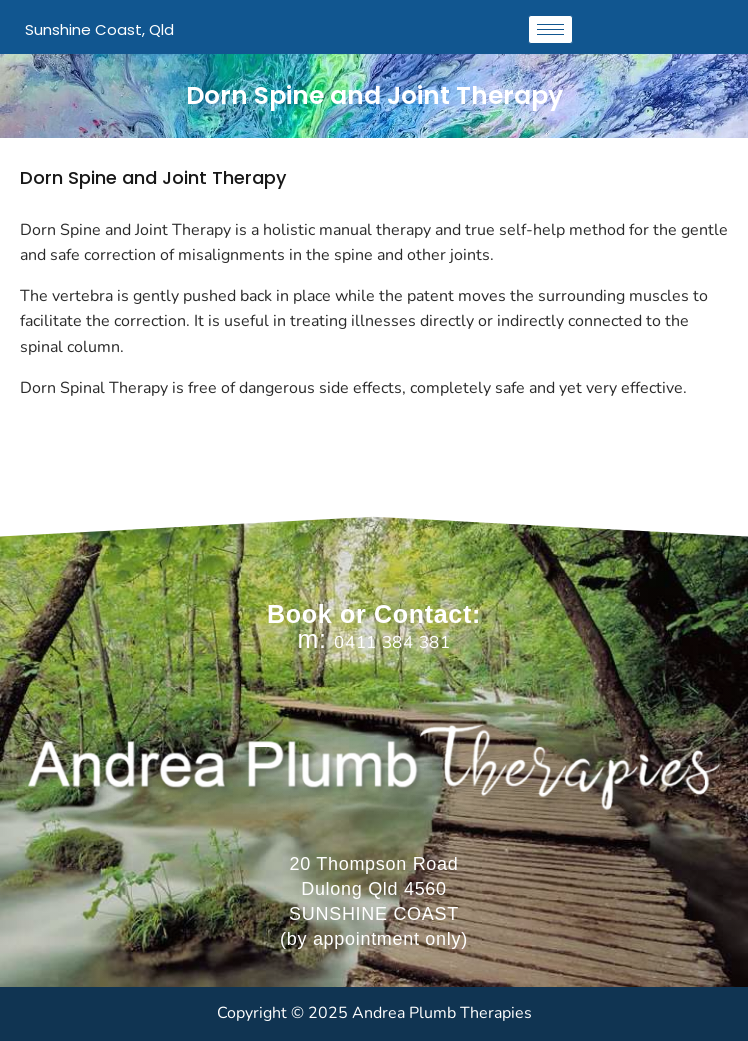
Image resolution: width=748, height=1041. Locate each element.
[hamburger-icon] (550, 29)
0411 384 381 (392, 642)
